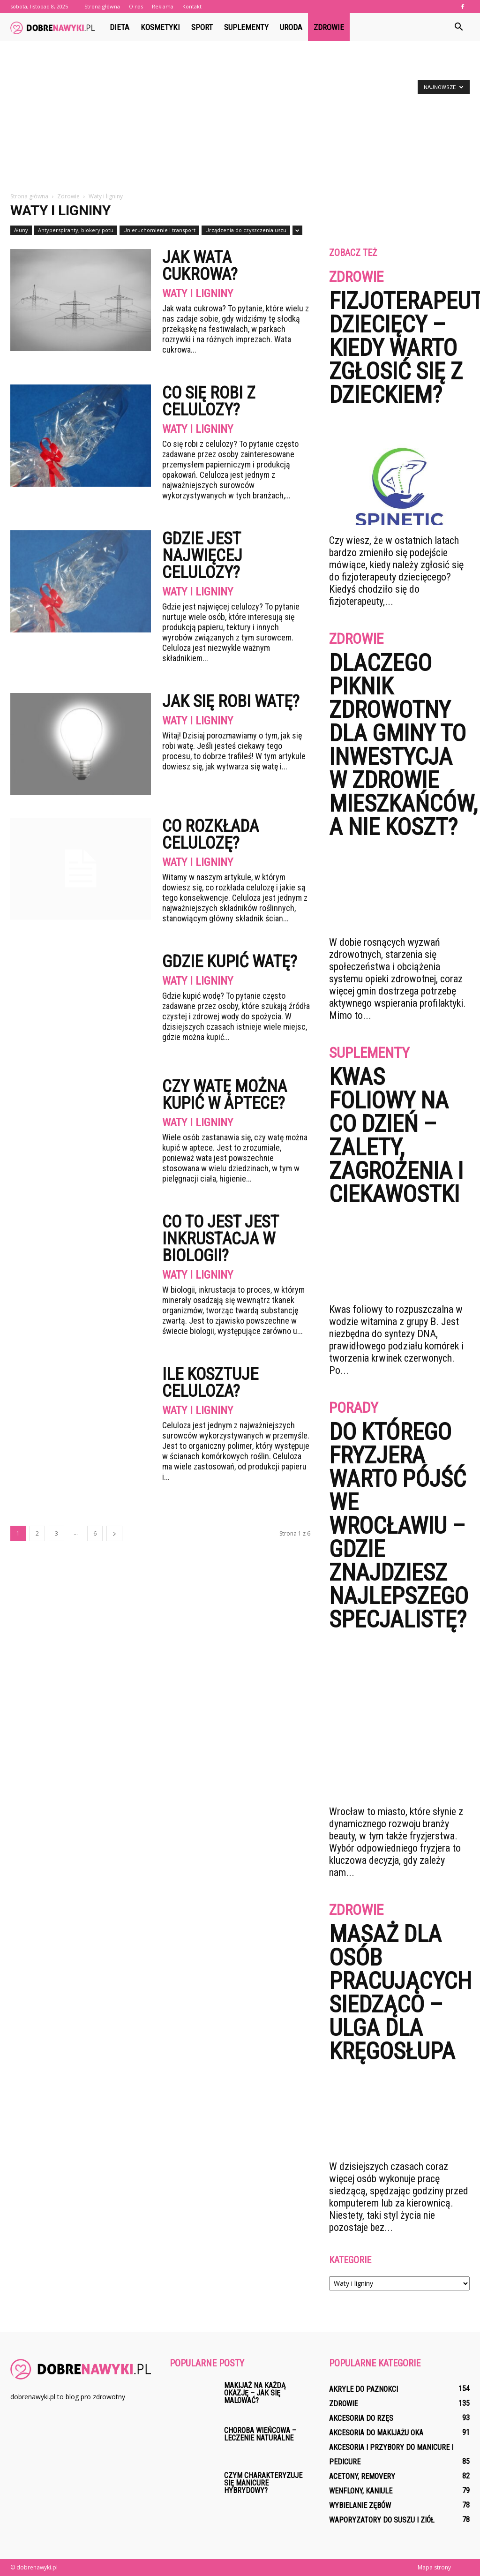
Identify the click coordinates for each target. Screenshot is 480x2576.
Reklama (162, 6)
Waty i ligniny (197, 293)
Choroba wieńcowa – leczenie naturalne (260, 2434)
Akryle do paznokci (363, 2389)
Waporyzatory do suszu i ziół (382, 2520)
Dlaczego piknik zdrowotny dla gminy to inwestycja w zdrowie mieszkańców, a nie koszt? (403, 745)
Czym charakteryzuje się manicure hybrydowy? (263, 2483)
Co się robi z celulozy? (208, 401)
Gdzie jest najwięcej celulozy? (202, 555)
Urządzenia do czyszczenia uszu (245, 229)
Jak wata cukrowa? (200, 266)
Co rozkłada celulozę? (210, 834)
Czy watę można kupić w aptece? (224, 1095)
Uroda (291, 27)
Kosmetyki (160, 27)
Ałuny (21, 229)
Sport (202, 27)
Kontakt (192, 6)
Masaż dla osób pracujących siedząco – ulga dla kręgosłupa (400, 1993)
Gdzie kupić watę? (229, 962)
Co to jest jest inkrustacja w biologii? (220, 1238)
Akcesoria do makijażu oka (376, 2432)
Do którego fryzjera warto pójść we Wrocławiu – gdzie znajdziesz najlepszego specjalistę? (398, 1525)
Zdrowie (329, 27)
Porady (353, 1408)
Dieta (119, 27)
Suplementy (246, 27)
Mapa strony (434, 2567)
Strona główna (102, 6)
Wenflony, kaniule (360, 2490)
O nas (136, 6)
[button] (458, 27)
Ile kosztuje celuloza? (210, 1382)
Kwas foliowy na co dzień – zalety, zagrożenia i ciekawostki (396, 1135)
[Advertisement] (240, 121)
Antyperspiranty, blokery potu (75, 229)
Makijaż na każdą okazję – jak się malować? (254, 2393)
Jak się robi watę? (231, 701)
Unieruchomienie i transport (159, 229)
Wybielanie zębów (360, 2505)
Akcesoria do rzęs (361, 2418)
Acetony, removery (362, 2476)
